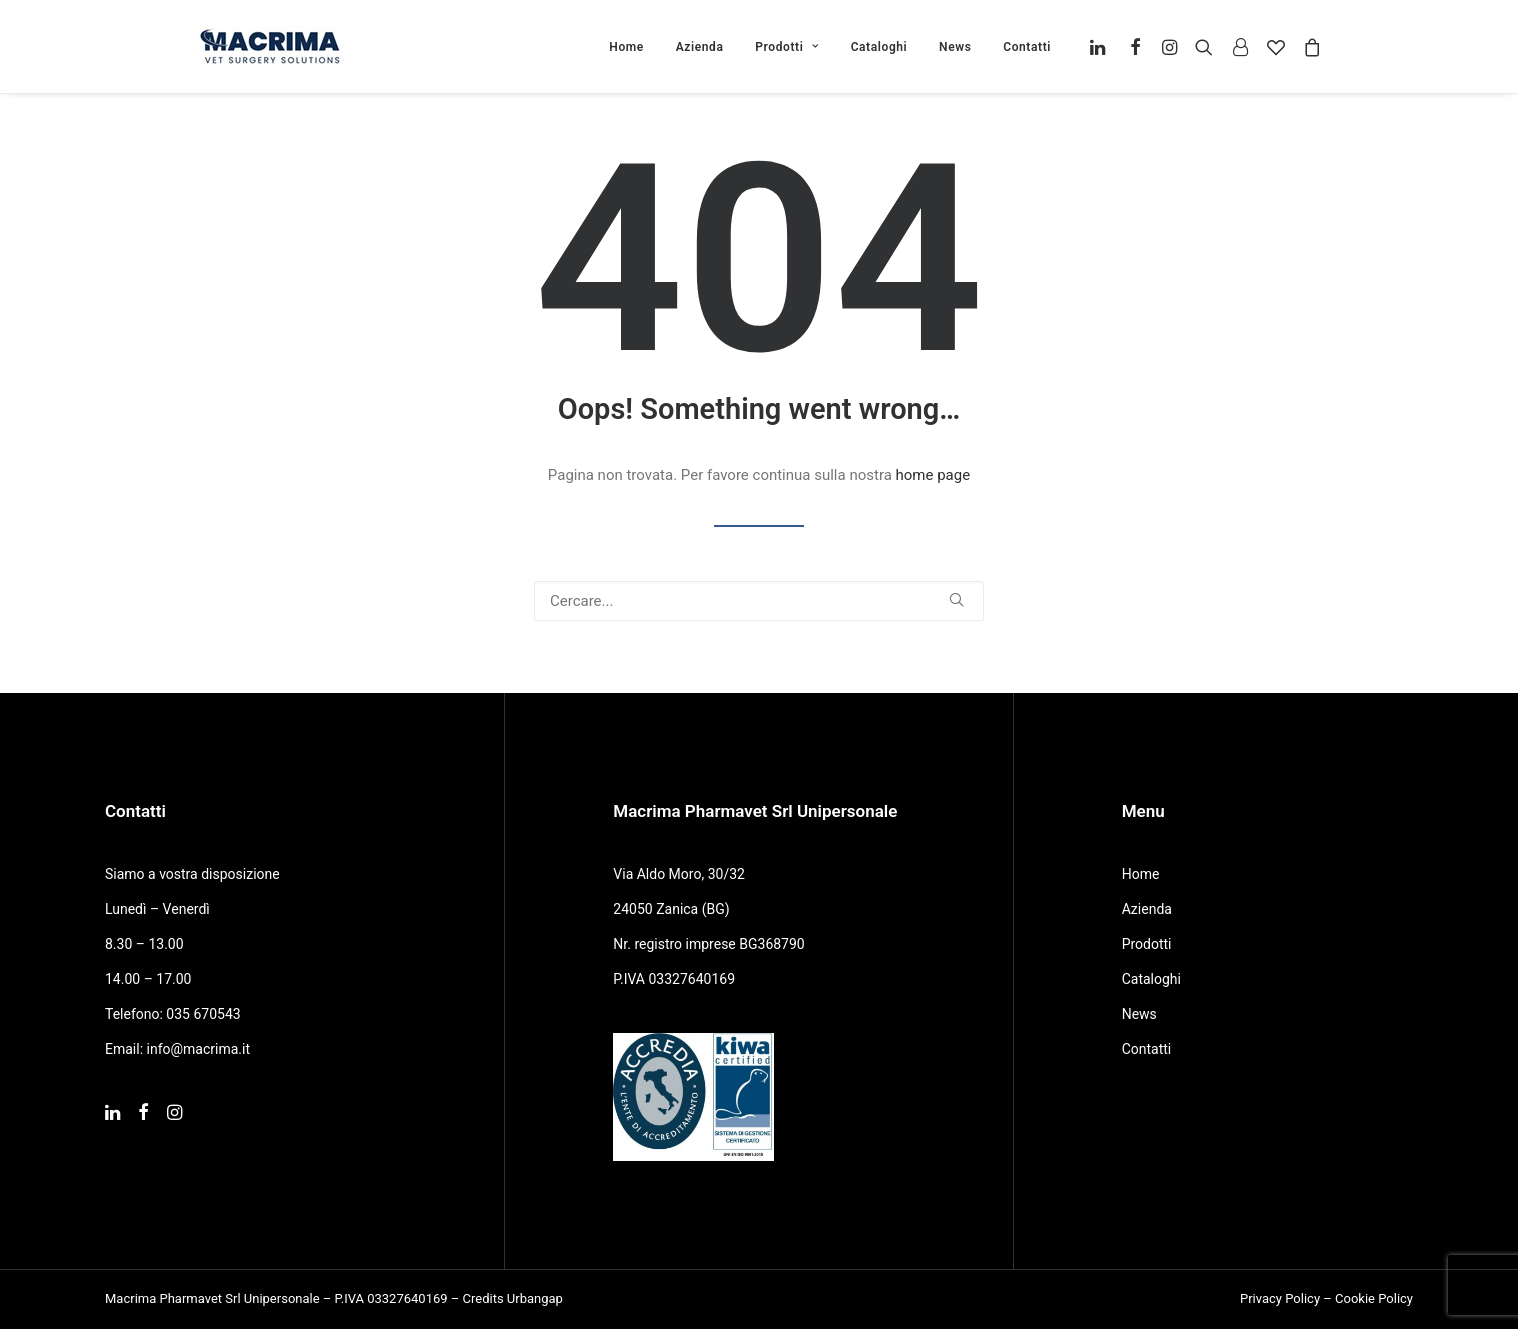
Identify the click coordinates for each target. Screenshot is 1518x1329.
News (955, 47)
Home (626, 47)
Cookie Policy (1374, 1298)
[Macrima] (270, 46)
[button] (1100, 46)
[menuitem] (626, 46)
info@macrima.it (199, 1049)
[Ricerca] (759, 601)
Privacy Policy (1280, 1298)
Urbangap (535, 1298)
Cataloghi (879, 47)
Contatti (1027, 47)
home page (933, 475)
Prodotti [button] (787, 47)
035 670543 (203, 1014)
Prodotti (1147, 944)
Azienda (700, 47)
